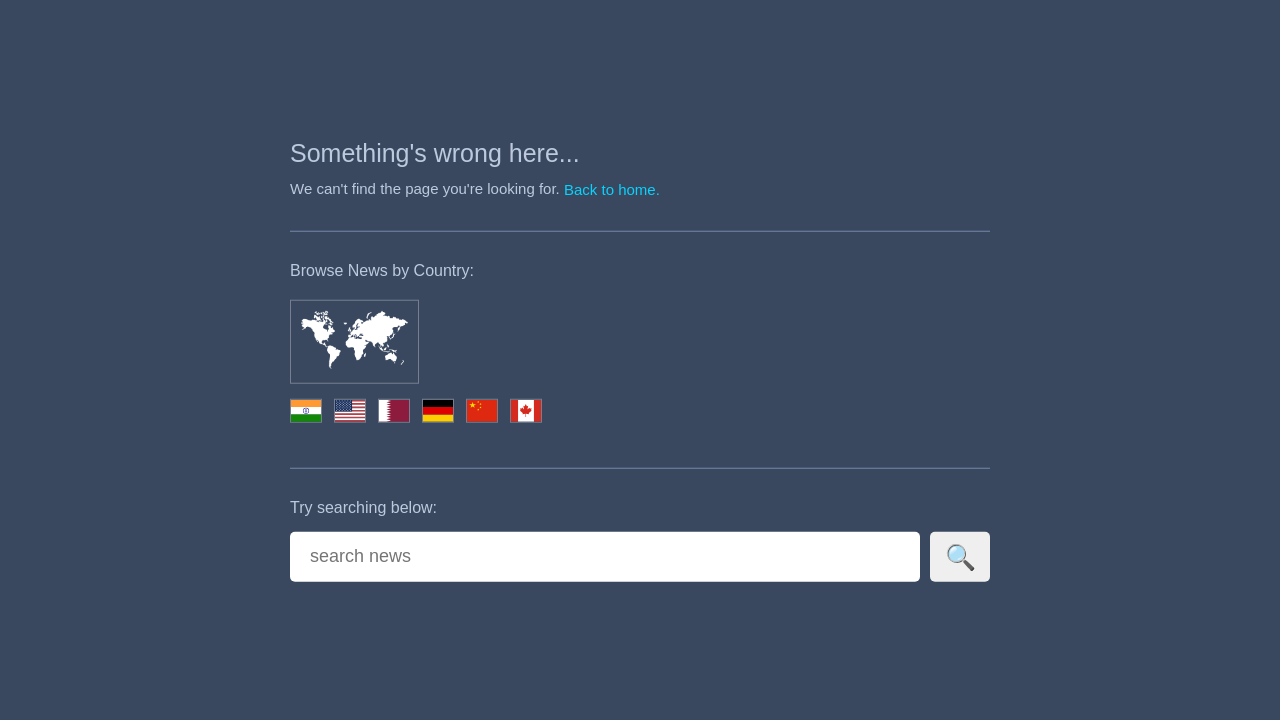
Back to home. (612, 189)
